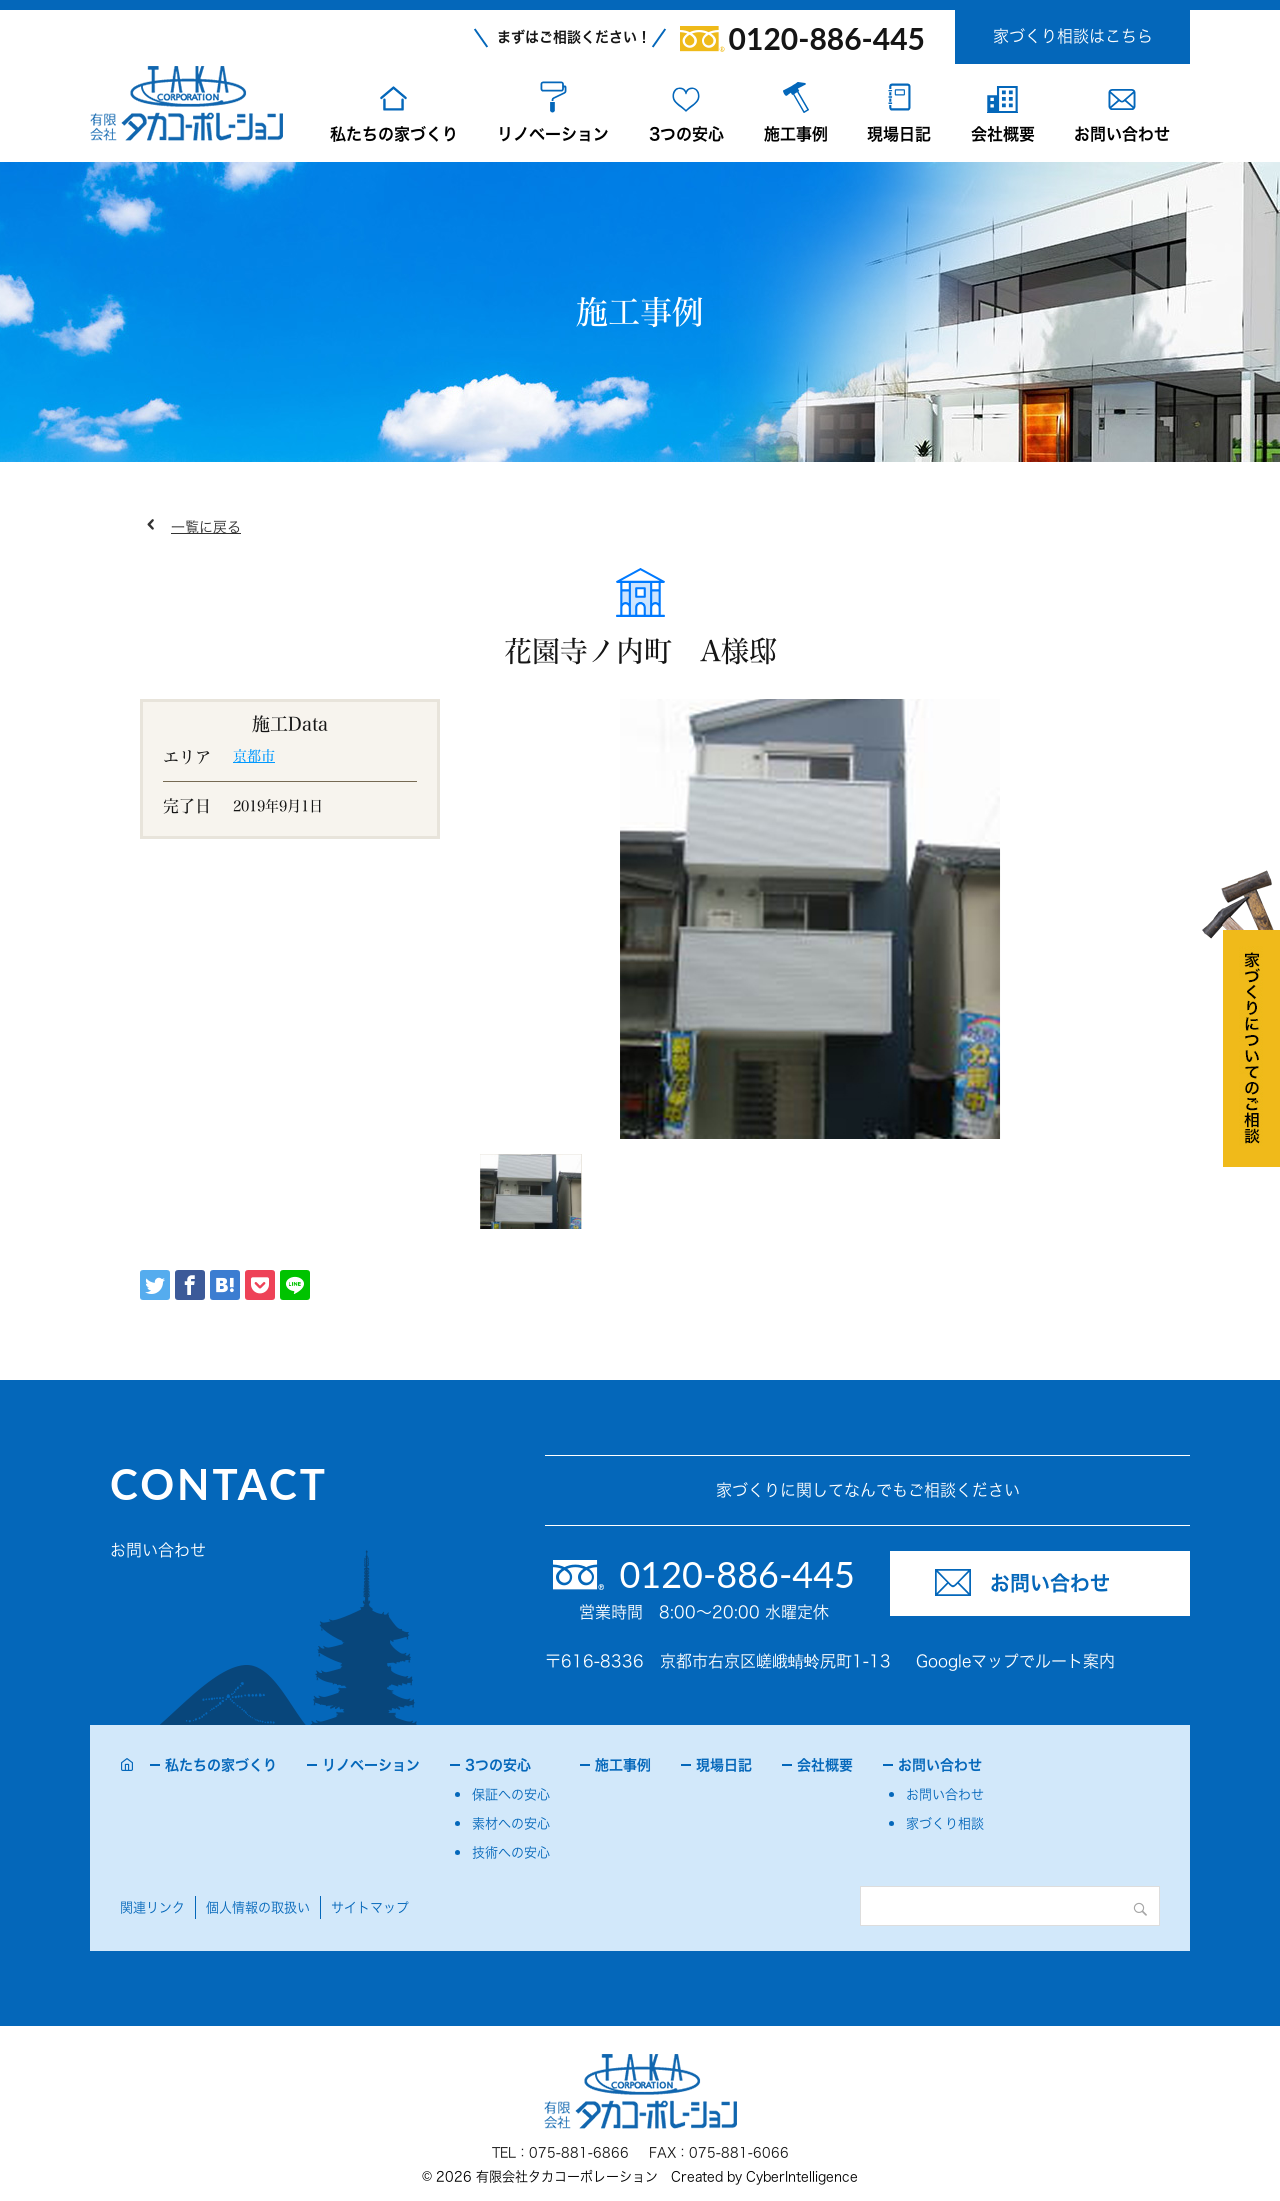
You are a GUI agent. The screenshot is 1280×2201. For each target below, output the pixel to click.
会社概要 (1003, 134)
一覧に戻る (206, 527)
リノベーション (553, 134)
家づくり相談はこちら (1073, 36)
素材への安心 (511, 1823)
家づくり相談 (945, 1823)
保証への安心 (511, 1794)
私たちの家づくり (394, 134)
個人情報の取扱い (258, 1907)
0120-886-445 (827, 38)
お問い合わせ (1122, 134)
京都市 (254, 756)
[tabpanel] (810, 919)
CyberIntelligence (802, 2176)
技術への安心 (511, 1852)
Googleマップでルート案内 (1015, 1661)
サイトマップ (370, 1907)
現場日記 (899, 134)
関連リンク (152, 1907)
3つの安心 (686, 134)
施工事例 (796, 134)
